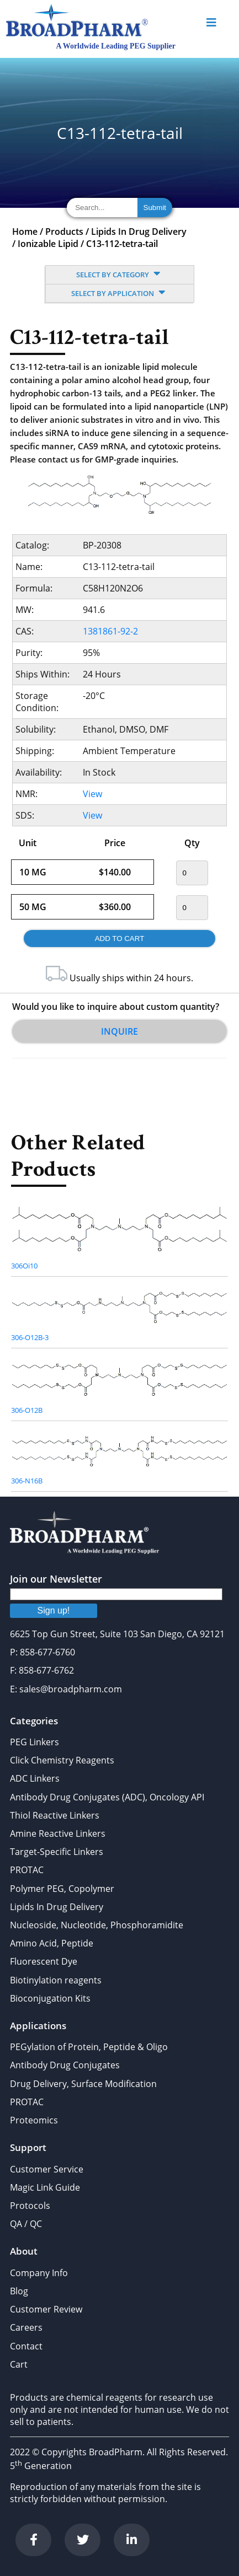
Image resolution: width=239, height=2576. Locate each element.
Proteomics (34, 2120)
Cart (19, 2364)
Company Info (39, 2273)
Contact (26, 2346)
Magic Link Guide (45, 2187)
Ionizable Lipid (48, 244)
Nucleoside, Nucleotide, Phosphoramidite (96, 1925)
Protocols (30, 2205)
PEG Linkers (34, 1742)
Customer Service (46, 2169)
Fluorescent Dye (43, 1961)
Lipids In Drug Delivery (139, 231)
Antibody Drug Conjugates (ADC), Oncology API (107, 1797)
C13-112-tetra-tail (122, 244)
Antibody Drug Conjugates (65, 2065)
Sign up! (54, 1610)
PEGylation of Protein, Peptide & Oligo (89, 2047)
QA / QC (26, 2224)
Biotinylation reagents (56, 1980)
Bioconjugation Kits (50, 1998)
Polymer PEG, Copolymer (62, 1889)
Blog (19, 2291)
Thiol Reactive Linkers (54, 1815)
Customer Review (46, 2309)
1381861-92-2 (110, 631)
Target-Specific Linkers (56, 1852)
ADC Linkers (35, 1778)
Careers (26, 2327)
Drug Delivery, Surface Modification (83, 2084)
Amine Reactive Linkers (57, 1833)
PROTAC (27, 1870)
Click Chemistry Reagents (62, 1760)
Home (25, 231)
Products (64, 231)
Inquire (119, 1031)
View (92, 794)
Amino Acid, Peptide (51, 1943)
